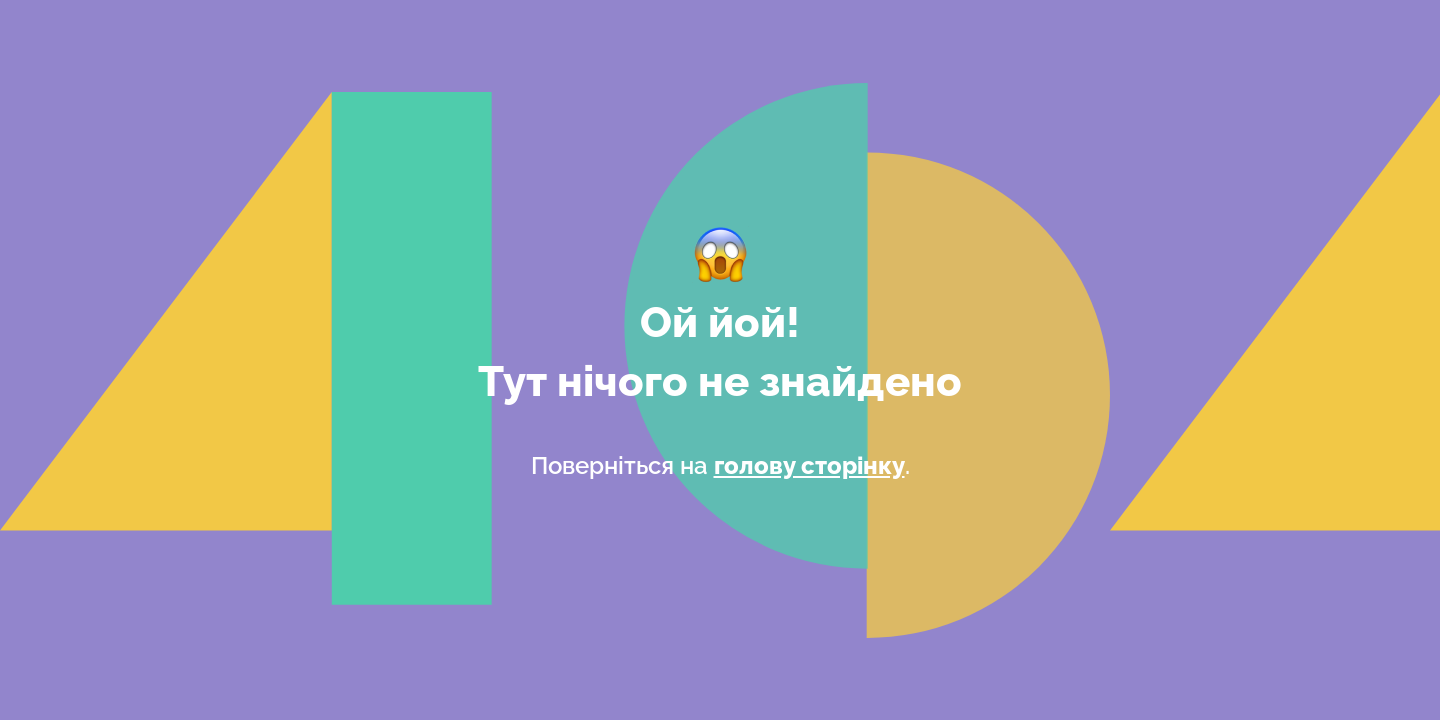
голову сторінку (809, 465)
